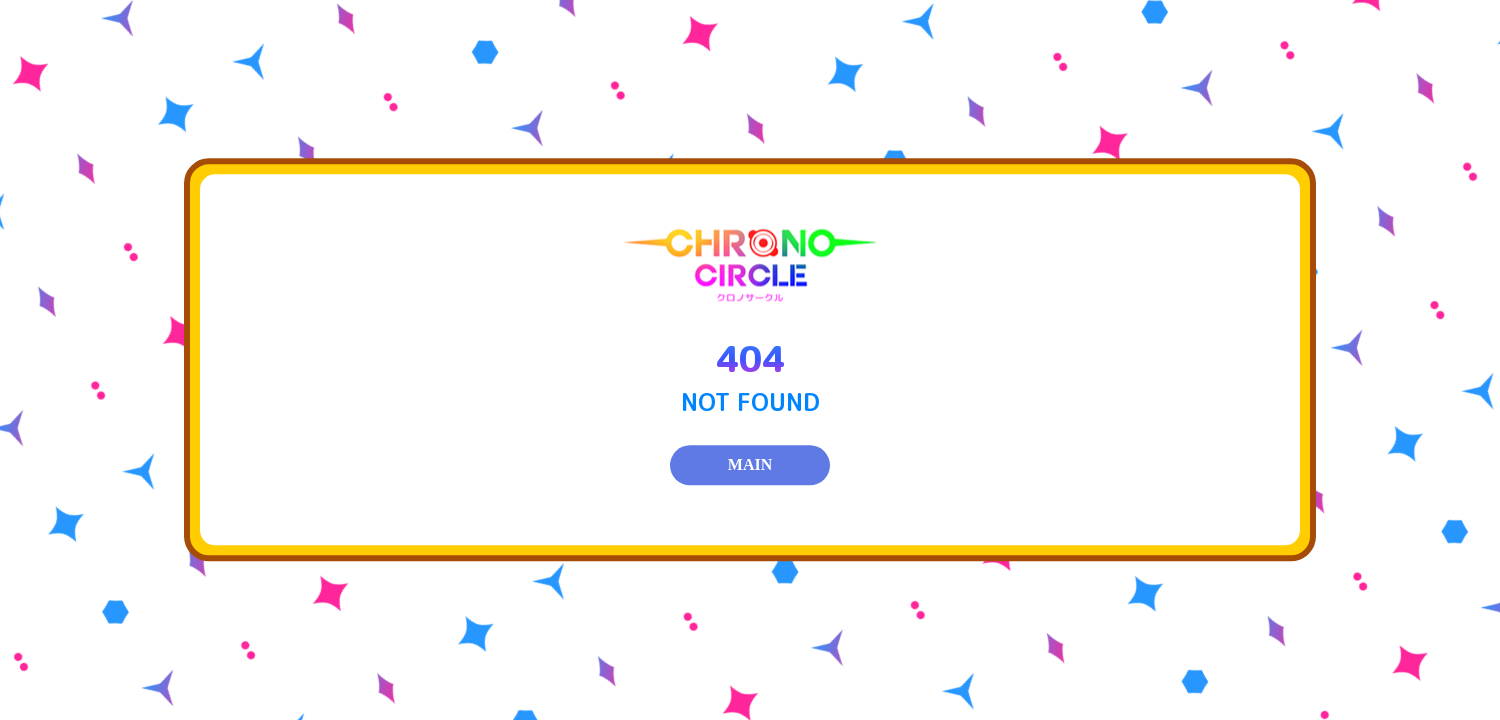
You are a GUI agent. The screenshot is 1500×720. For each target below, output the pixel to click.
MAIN (750, 465)
